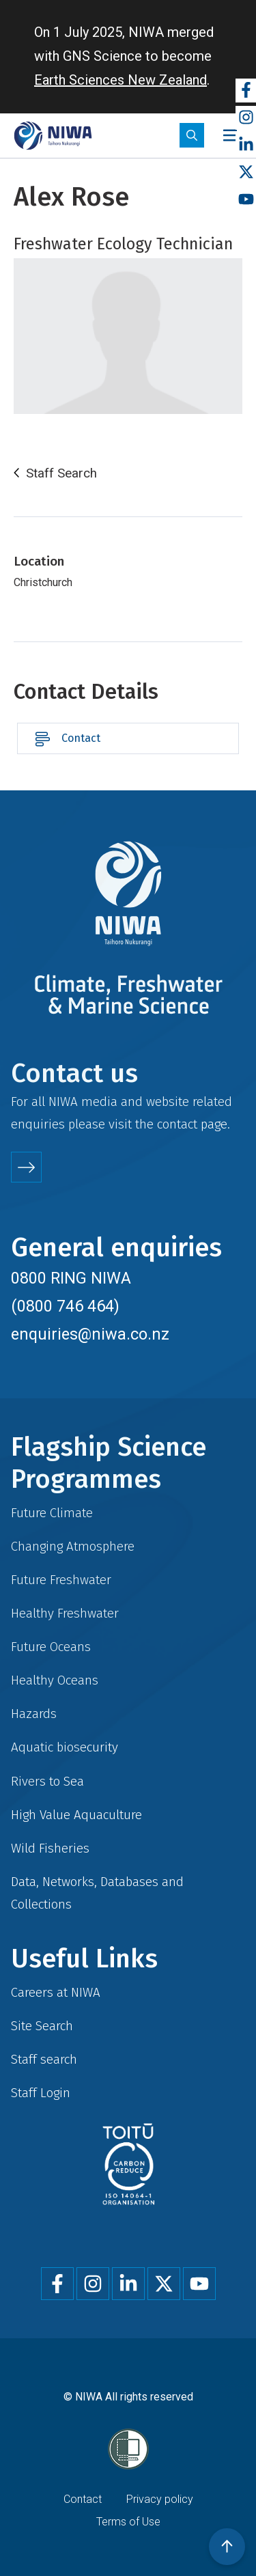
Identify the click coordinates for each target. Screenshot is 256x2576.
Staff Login (40, 2093)
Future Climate (52, 1513)
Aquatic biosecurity (64, 1747)
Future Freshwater (61, 1580)
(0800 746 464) (65, 1306)
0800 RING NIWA (71, 1278)
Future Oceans (51, 1646)
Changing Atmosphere (72, 1546)
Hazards (34, 1713)
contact (177, 1124)
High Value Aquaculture (76, 1815)
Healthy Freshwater (65, 1613)
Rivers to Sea (47, 1781)
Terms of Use (128, 2521)
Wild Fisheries (50, 1848)
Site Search (42, 2026)
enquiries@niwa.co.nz (90, 1334)
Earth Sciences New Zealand (120, 80)
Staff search (44, 2059)
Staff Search (61, 473)
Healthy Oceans (54, 1680)
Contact (80, 738)
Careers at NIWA (55, 1992)
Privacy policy (159, 2499)
